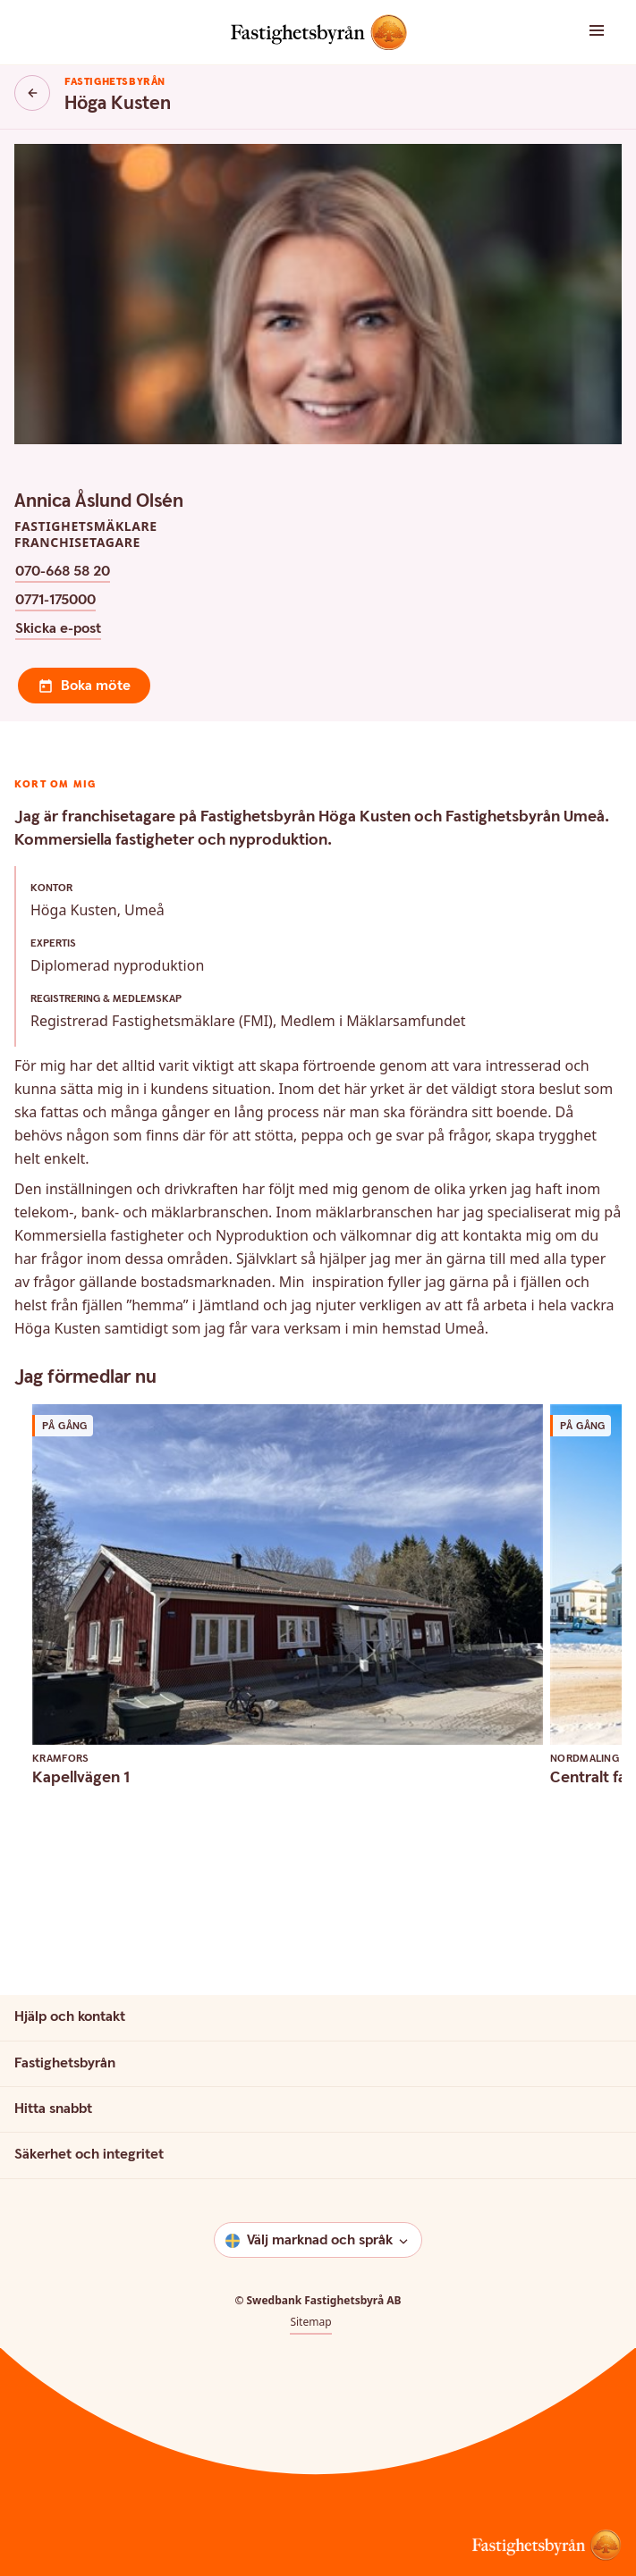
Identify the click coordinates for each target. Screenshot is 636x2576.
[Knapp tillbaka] (32, 93)
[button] (583, 32)
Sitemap (310, 2322)
